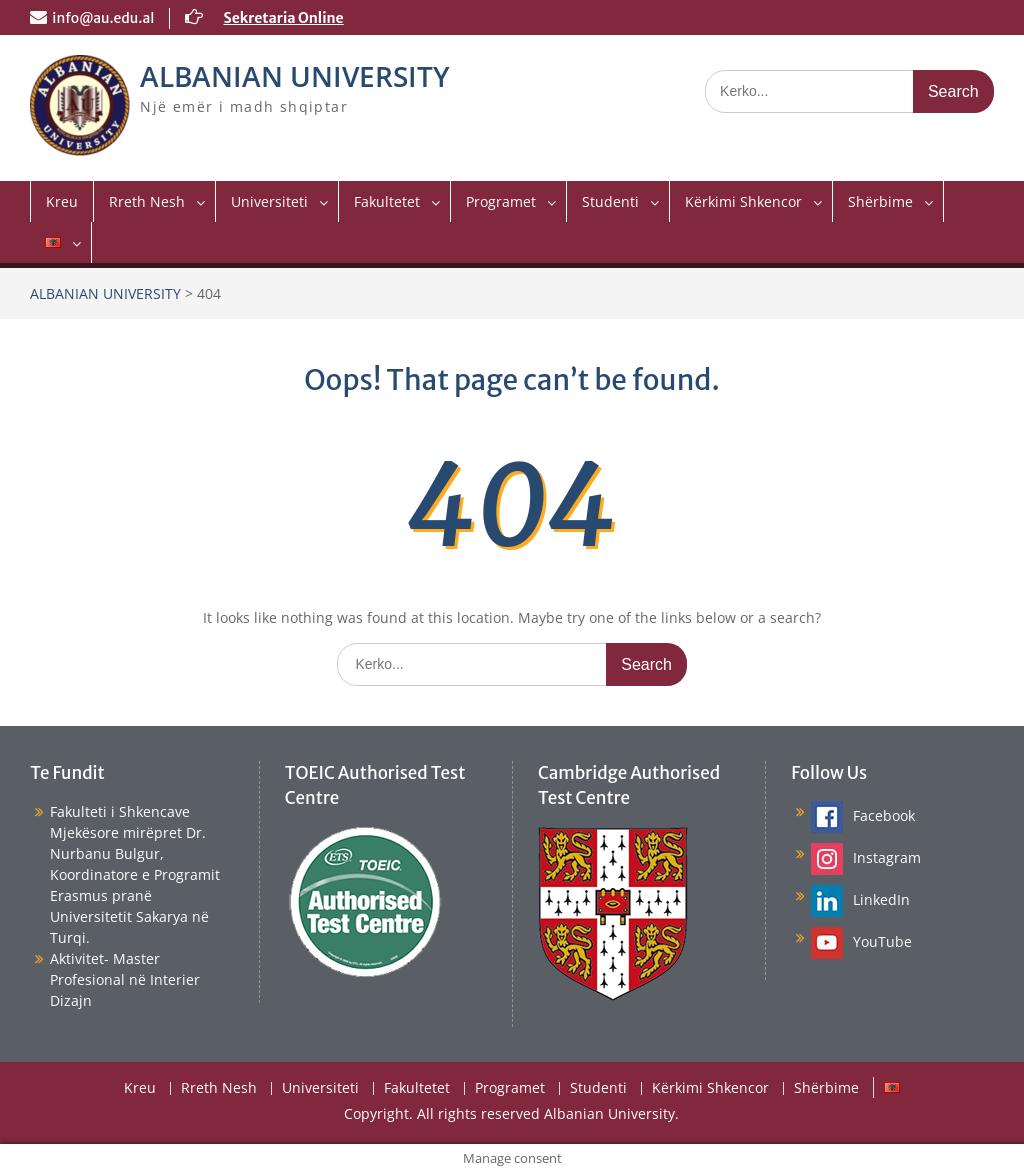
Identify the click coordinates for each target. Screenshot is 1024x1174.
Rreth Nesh (147, 201)
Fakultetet (387, 201)
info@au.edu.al (103, 18)
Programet (501, 201)
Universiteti (269, 201)
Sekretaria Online (283, 18)
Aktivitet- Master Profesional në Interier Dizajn (125, 979)
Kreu (62, 201)
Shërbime (880, 201)
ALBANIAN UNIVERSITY (295, 76)
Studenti (610, 201)
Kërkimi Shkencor (743, 201)
